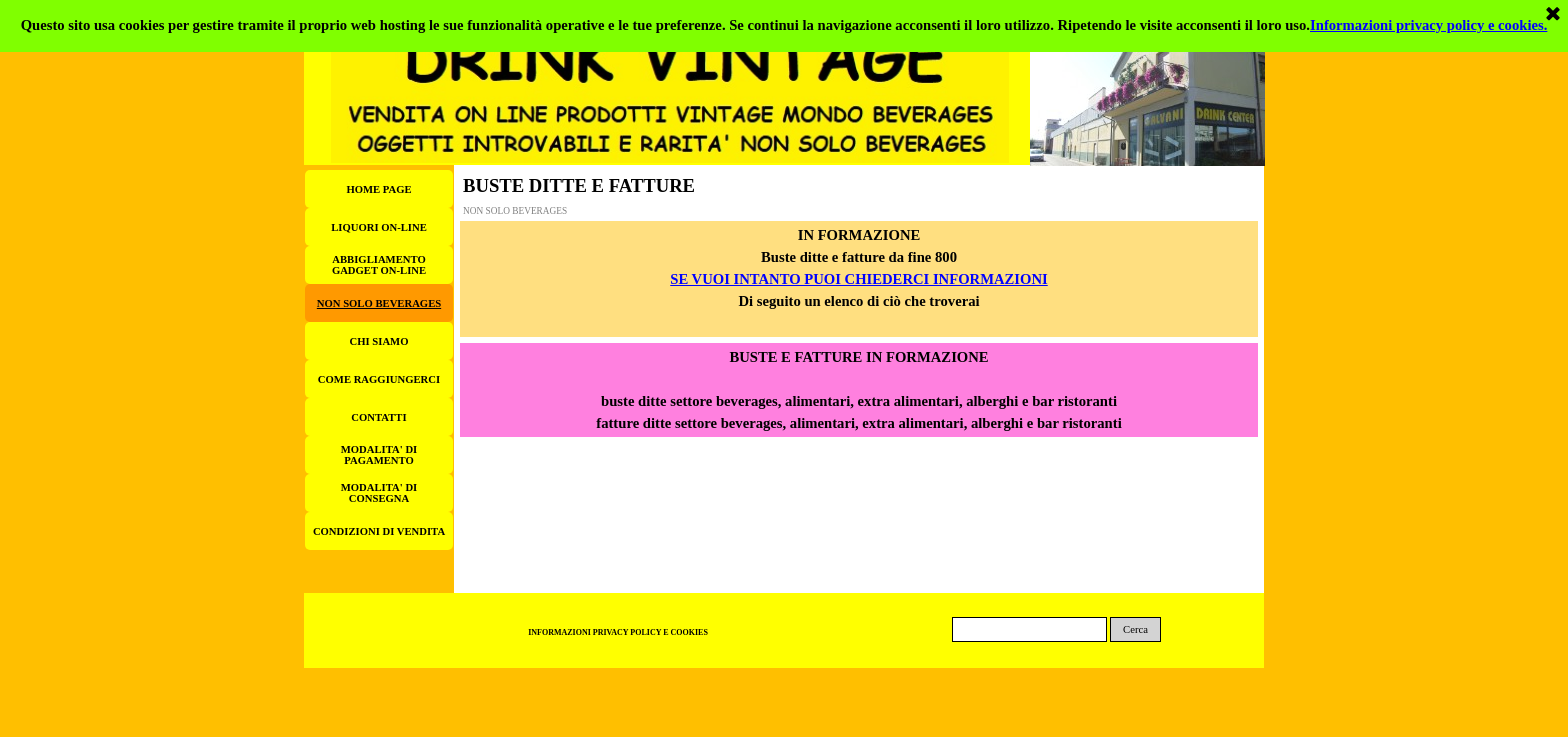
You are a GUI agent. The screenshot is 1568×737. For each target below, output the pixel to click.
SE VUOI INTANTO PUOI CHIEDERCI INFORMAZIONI (858, 279)
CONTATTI (378, 417)
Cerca (1135, 629)
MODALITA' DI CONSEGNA (379, 493)
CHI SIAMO (379, 341)
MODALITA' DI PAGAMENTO (379, 455)
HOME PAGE (378, 189)
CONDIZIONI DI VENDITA (379, 531)
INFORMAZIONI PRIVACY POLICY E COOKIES (618, 632)
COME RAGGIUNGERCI (379, 379)
